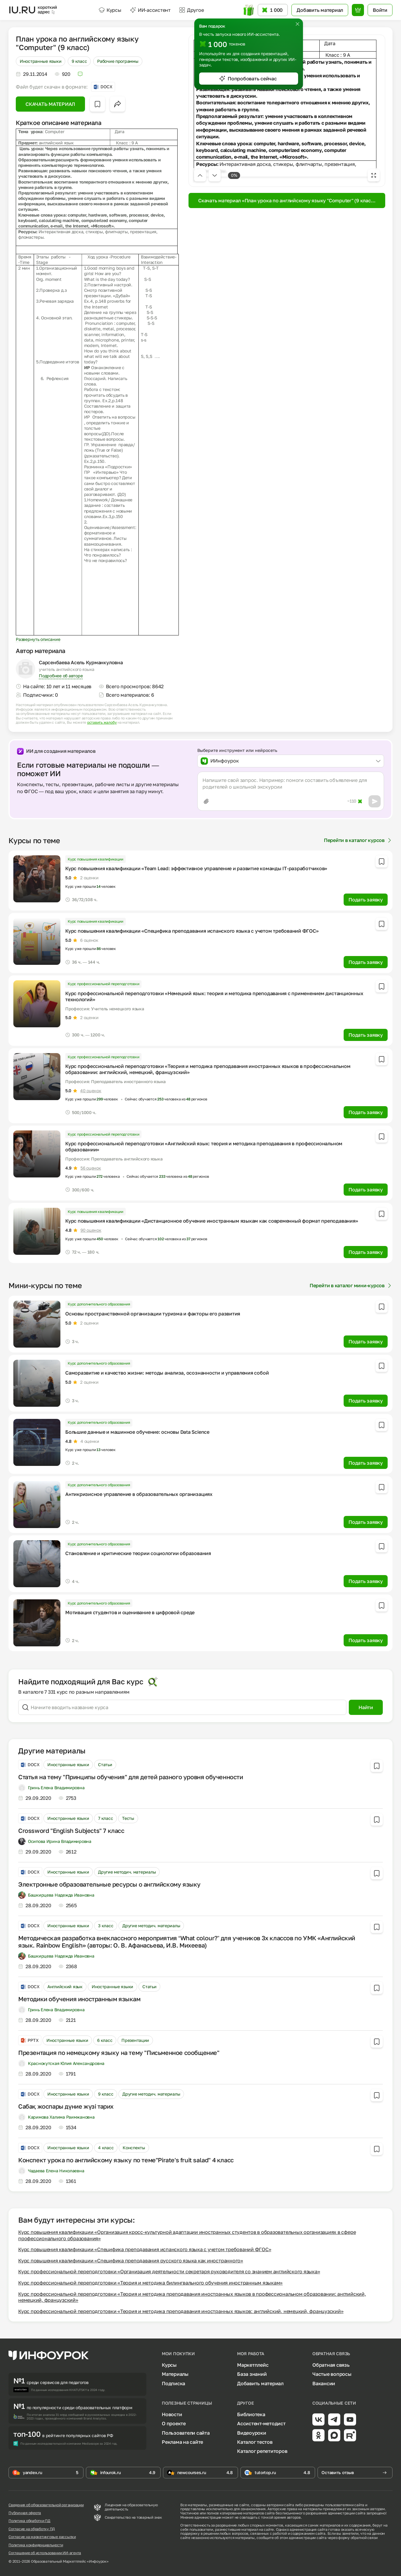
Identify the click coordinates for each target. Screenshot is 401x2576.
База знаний (252, 2374)
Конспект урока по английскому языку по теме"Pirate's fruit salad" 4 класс (126, 2160)
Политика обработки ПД (29, 2521)
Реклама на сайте (182, 2442)
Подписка (173, 2383)
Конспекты (134, 2147)
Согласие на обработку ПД (31, 2529)
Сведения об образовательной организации (46, 2505)
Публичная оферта (24, 2513)
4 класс (106, 2147)
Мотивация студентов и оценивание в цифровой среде (130, 1612)
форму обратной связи (357, 2537)
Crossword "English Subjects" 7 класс (71, 1830)
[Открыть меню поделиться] (117, 104)
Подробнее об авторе (61, 675)
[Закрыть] (297, 24)
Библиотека (251, 2414)
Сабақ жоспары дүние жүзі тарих (66, 2106)
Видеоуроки (251, 2433)
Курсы (110, 10)
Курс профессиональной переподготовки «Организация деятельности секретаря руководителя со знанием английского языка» (169, 2271)
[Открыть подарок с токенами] (248, 10)
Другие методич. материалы (127, 1871)
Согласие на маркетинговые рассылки (42, 2537)
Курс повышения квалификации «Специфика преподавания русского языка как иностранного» (130, 2261)
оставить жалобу (102, 722)
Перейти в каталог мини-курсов (351, 1285)
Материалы (175, 2374)
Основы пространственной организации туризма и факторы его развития (152, 1314)
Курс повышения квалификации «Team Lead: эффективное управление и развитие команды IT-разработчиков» (196, 868)
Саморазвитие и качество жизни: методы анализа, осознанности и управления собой (167, 1373)
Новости (172, 2414)
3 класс (105, 1925)
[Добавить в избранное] (97, 104)
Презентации (135, 2040)
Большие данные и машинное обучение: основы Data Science (137, 1432)
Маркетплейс (252, 2365)
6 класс (104, 2040)
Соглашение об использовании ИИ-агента (44, 2553)
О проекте (174, 2423)
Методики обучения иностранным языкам (79, 1998)
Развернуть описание (38, 639)
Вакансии (323, 2383)
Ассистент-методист (261, 2423)
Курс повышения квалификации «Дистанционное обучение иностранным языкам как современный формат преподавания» (211, 1221)
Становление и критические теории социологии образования (138, 1553)
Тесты (128, 1818)
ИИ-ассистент (150, 10)
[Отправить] (375, 801)
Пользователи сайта (186, 2433)
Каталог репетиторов (262, 2451)
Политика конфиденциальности (35, 2545)
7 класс (105, 1818)
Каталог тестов (255, 2442)
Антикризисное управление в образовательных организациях (138, 1494)
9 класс (79, 61)
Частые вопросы (332, 2374)
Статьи (105, 1764)
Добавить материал (260, 2383)
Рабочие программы (117, 61)
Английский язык (65, 1986)
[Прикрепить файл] (206, 801)
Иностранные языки (40, 61)
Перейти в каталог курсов (358, 840)
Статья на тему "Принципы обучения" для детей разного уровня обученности (130, 1776)
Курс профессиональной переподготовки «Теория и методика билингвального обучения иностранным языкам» (150, 2283)
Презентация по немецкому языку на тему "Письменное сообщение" (118, 2052)
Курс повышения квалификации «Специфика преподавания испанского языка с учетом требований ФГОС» (191, 931)
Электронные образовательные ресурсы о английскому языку (109, 1884)
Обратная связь (331, 2365)
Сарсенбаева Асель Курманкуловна (81, 662)
